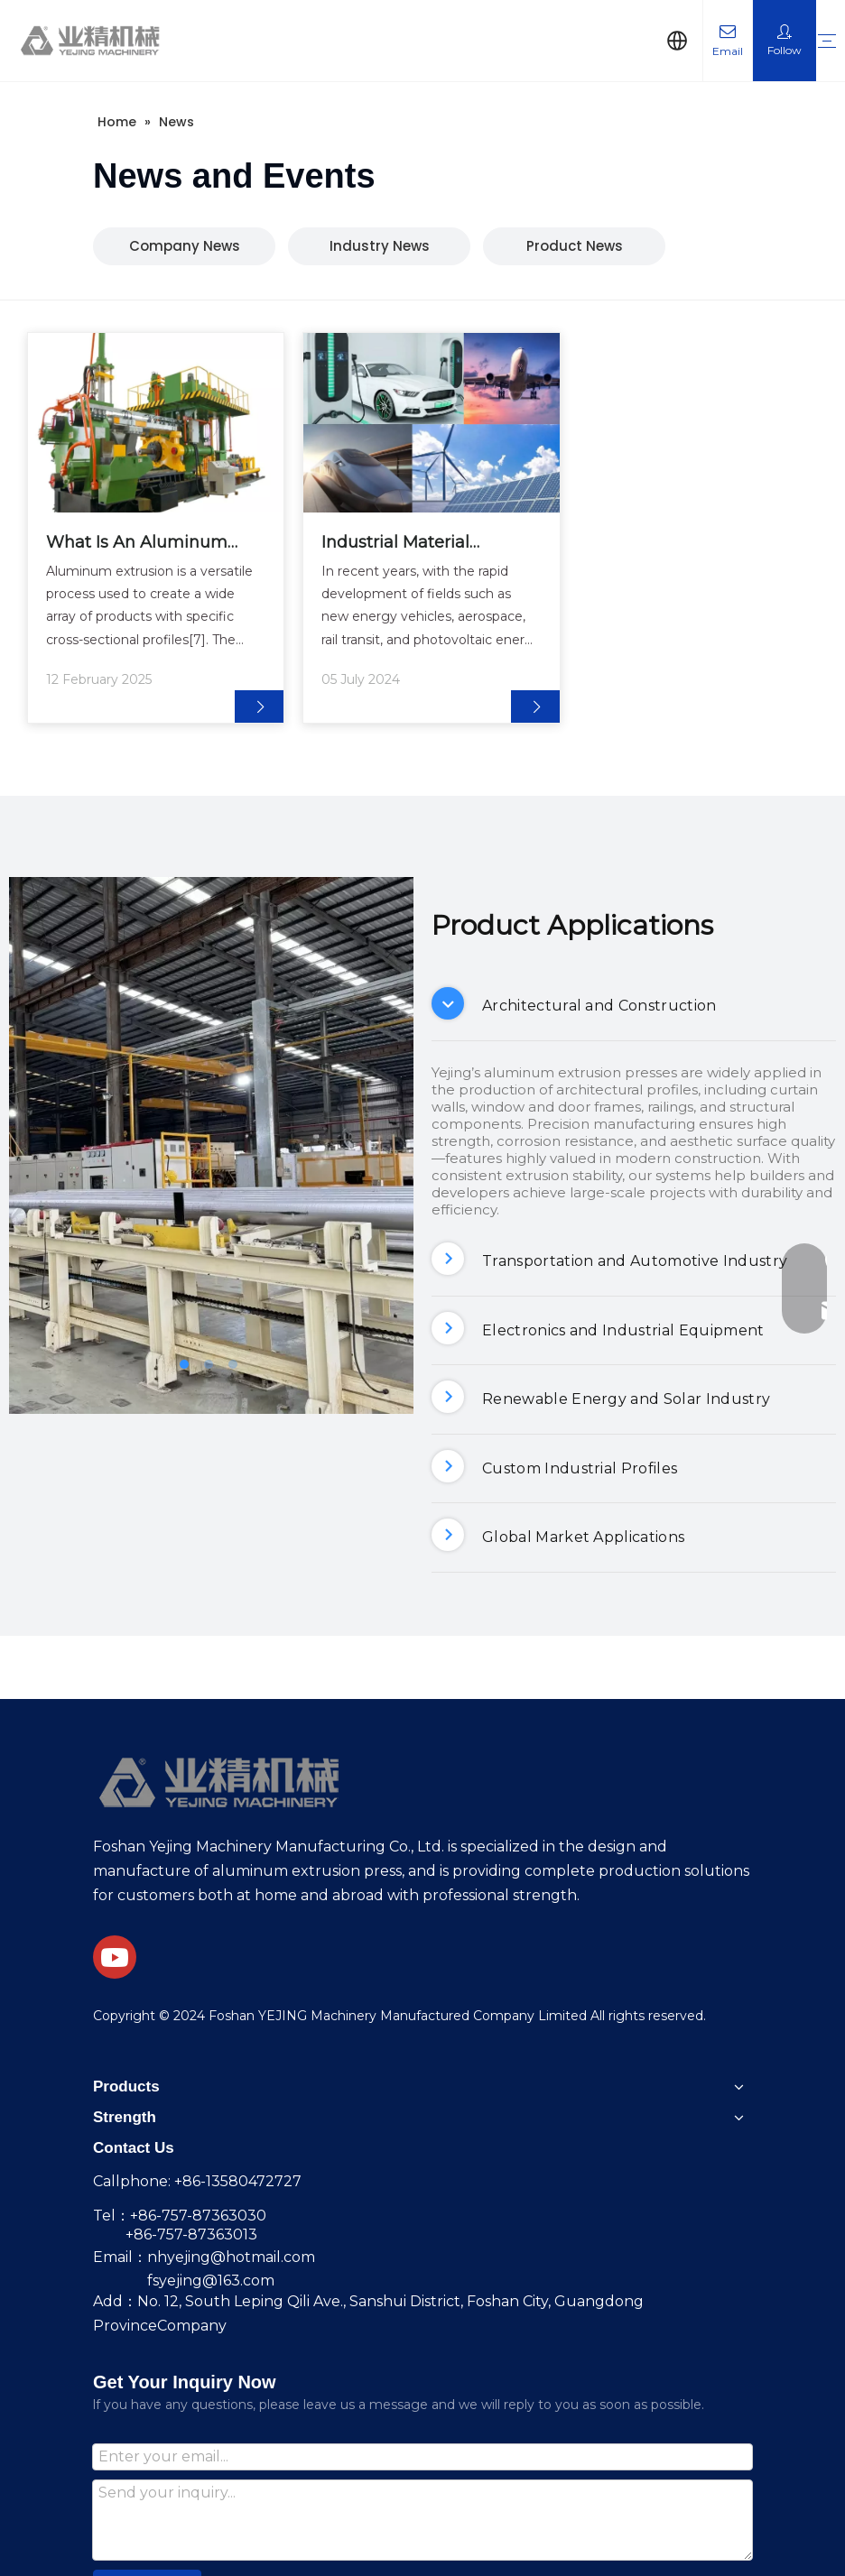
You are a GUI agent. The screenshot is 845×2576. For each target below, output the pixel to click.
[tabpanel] (155, 528)
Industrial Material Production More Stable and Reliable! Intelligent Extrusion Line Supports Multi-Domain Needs (418, 543)
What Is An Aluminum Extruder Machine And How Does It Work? (137, 543)
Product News (574, 245)
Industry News (380, 245)
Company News (184, 245)
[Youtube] (114, 1957)
